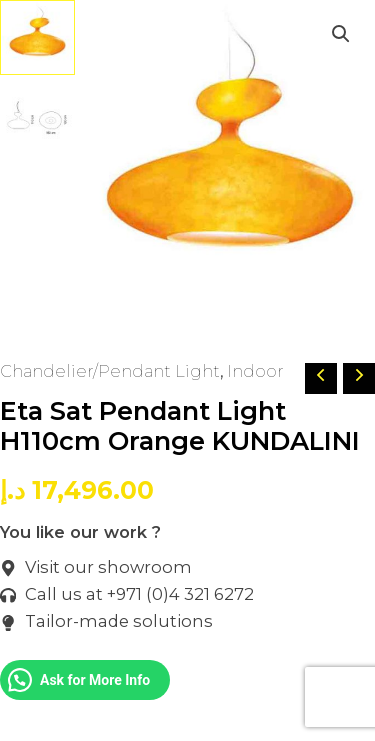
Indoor (255, 371)
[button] (341, 34)
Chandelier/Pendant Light (110, 371)
